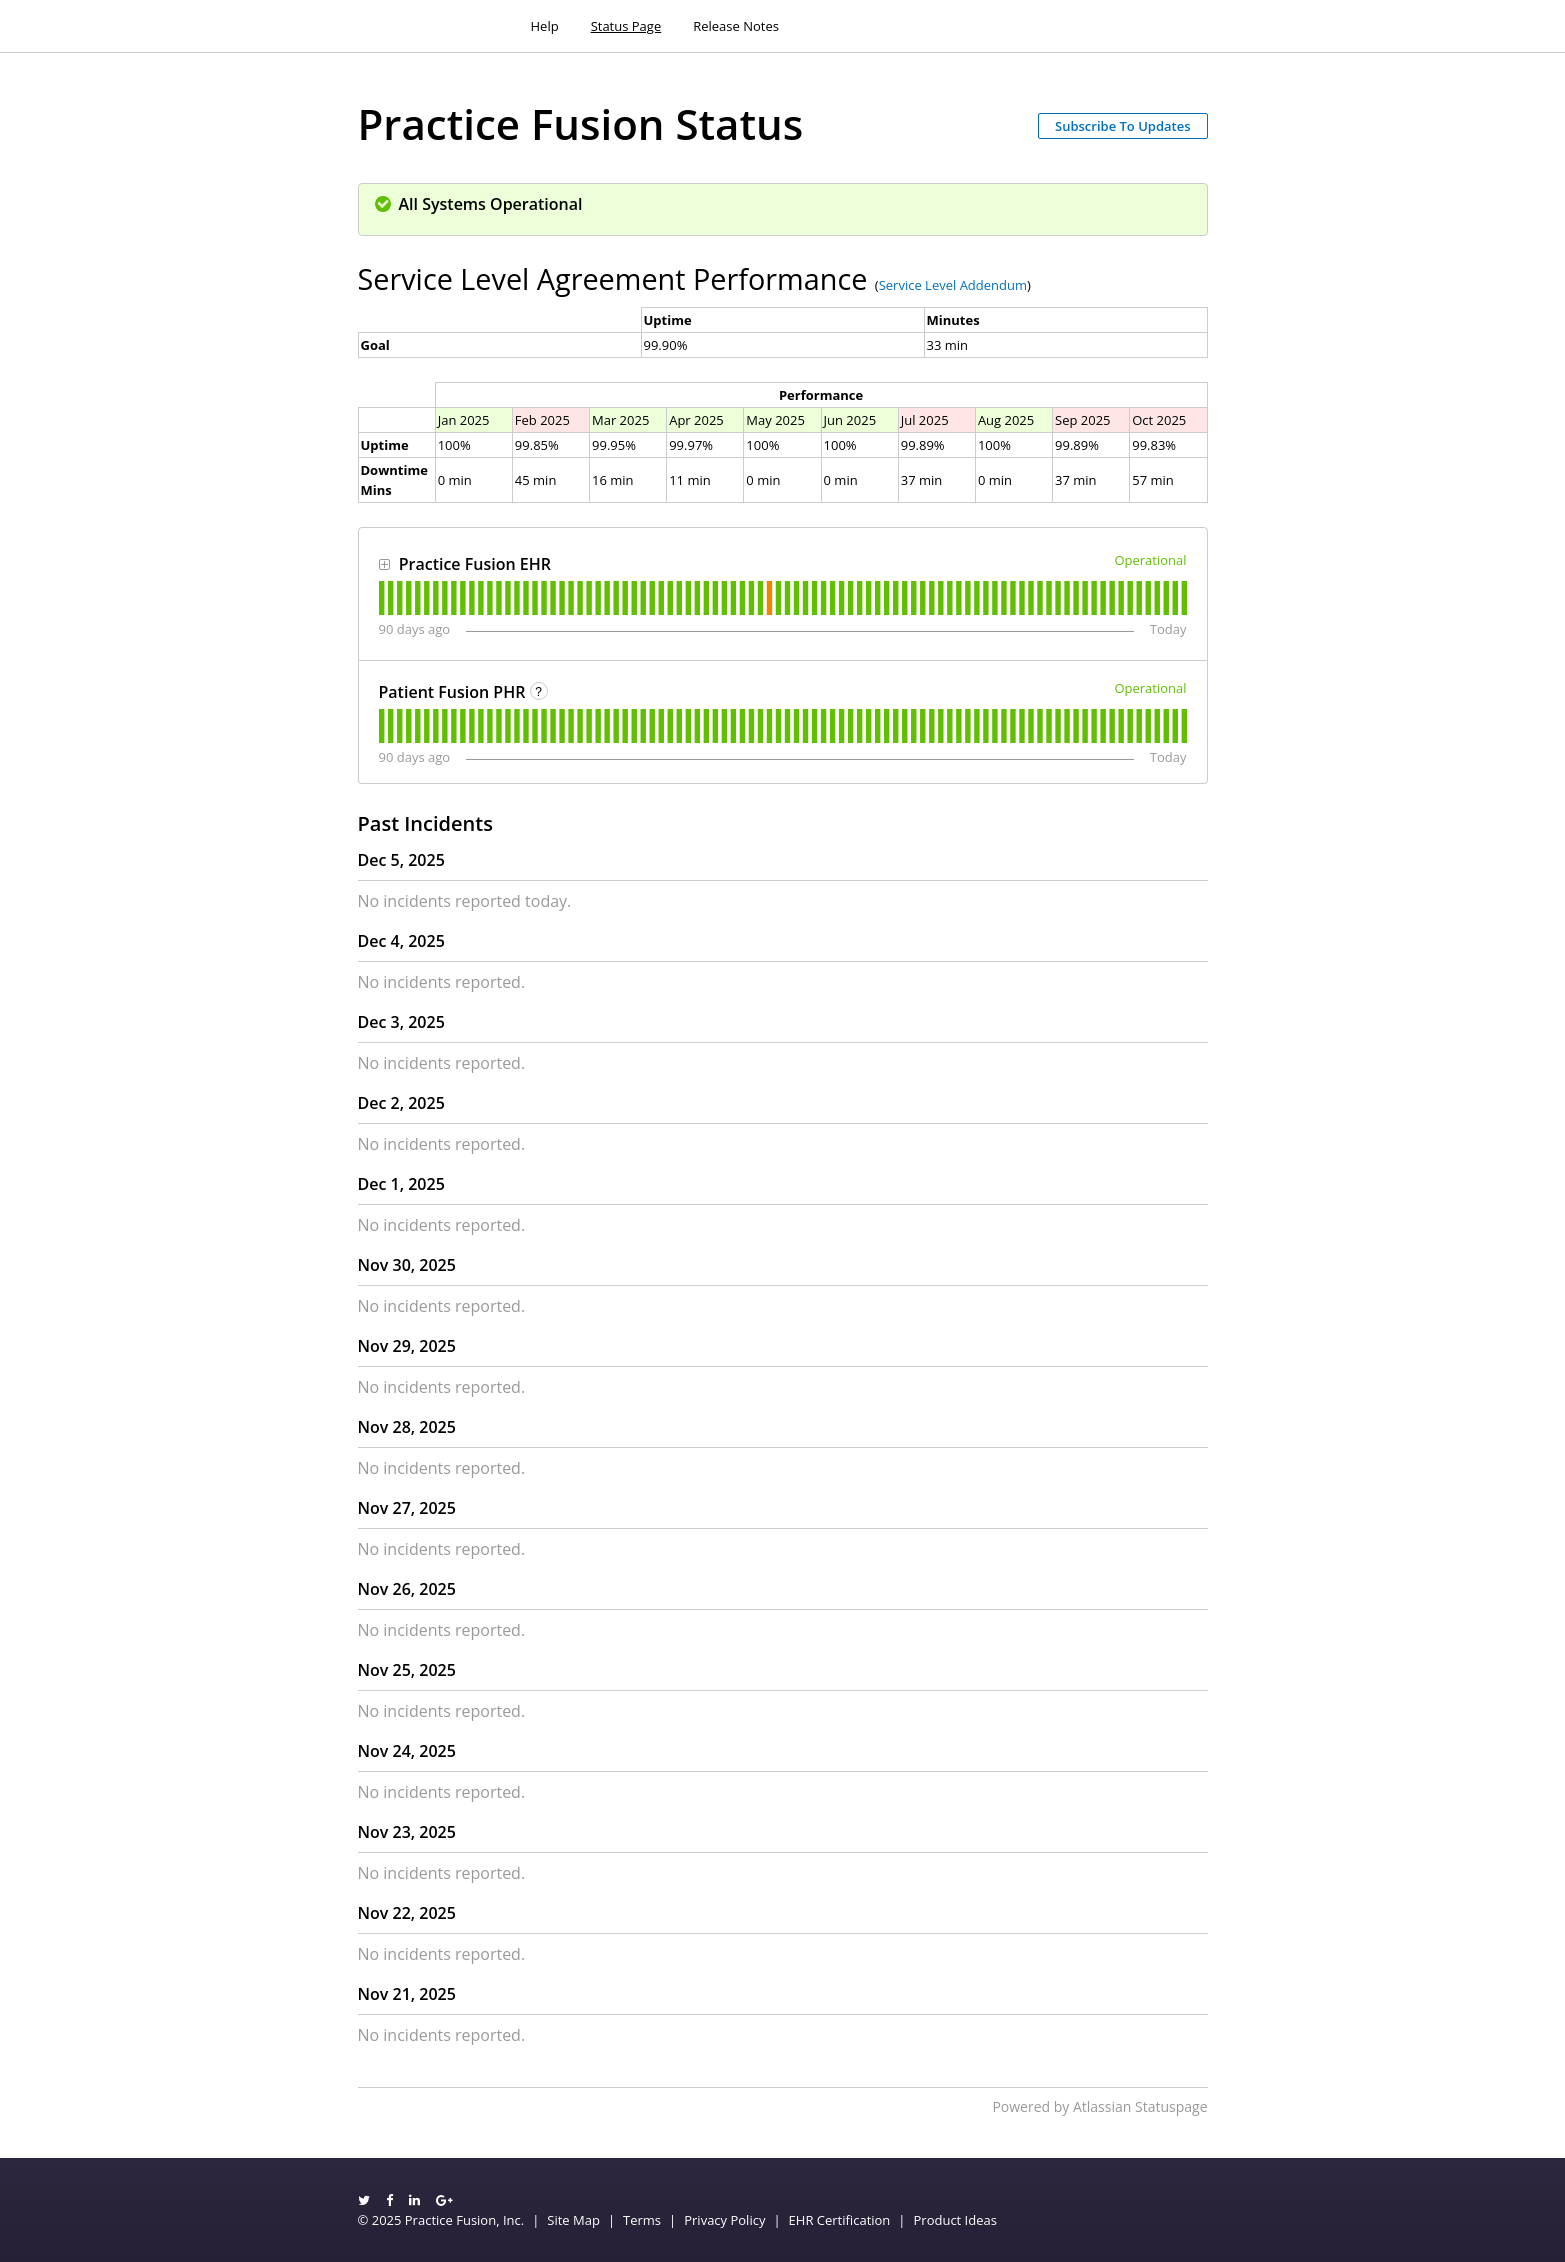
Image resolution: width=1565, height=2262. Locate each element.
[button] (1122, 126)
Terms (642, 2220)
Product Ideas (955, 2220)
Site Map (573, 2220)
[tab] (381, 598)
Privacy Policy (724, 2220)
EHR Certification (840, 2220)
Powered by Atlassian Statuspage (1099, 2106)
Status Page (626, 26)
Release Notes (736, 26)
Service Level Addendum (953, 285)
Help (545, 26)
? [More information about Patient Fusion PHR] (538, 692)
